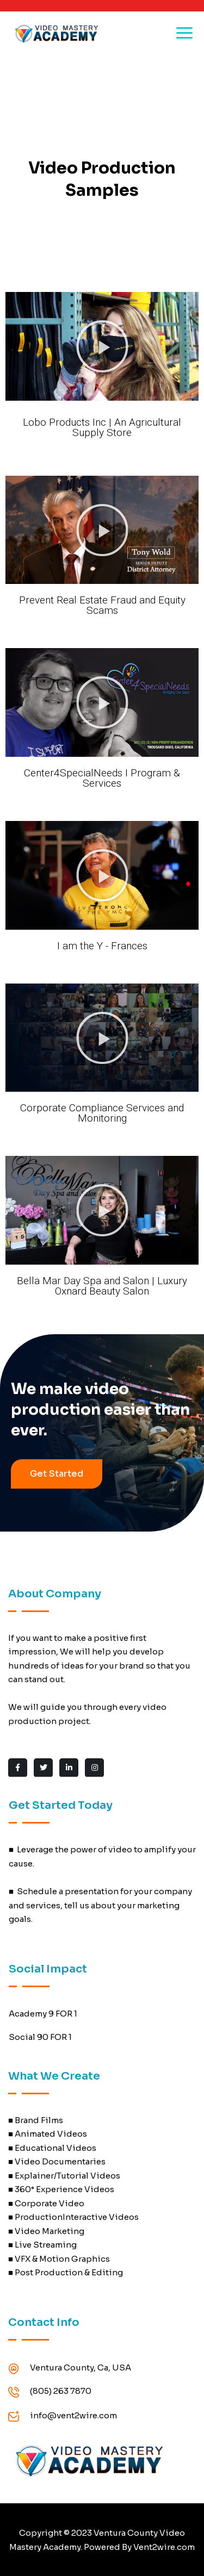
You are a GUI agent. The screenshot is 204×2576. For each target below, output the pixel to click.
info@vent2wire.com (73, 2415)
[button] (102, 346)
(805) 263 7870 (60, 2391)
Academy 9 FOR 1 (43, 2013)
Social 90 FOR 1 (40, 2037)
